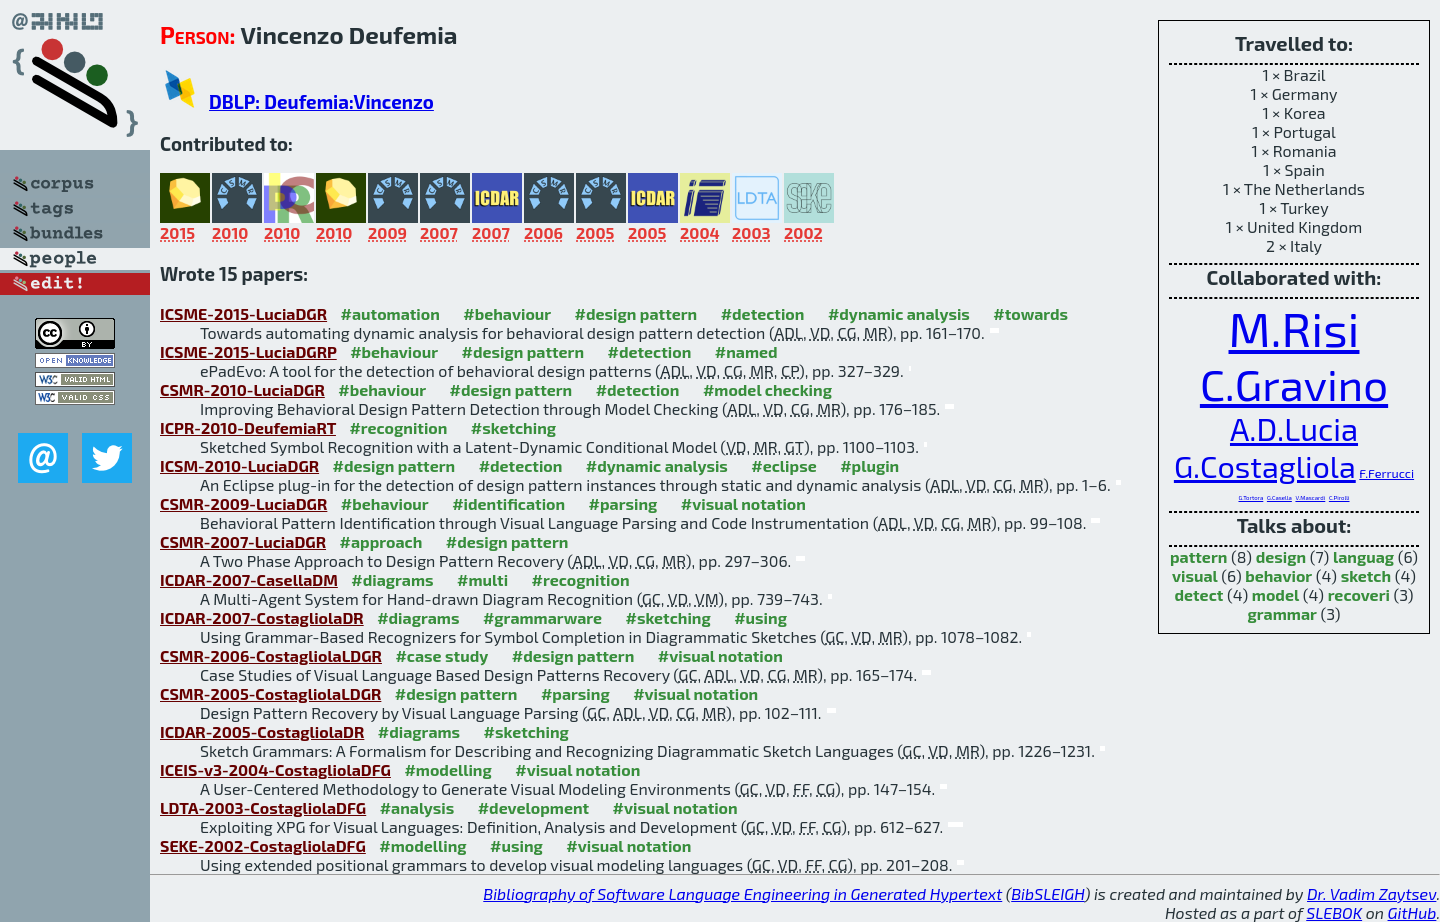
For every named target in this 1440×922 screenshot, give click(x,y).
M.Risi (1294, 328)
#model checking (767, 389)
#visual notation (743, 503)
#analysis (417, 807)
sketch (1366, 575)
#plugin (869, 465)
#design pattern (636, 313)
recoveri (1359, 594)
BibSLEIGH (1047, 893)
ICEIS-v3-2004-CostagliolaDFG (275, 769)
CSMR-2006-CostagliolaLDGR (271, 655)
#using (760, 617)
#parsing (623, 503)
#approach (381, 541)
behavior (1278, 575)
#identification (508, 503)
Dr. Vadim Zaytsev (1371, 893)
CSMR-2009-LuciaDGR (243, 503)
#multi (482, 579)
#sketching (513, 427)
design (1281, 556)
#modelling (447, 769)
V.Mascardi (1310, 497)
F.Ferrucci (1386, 473)
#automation (390, 313)
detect (1198, 594)
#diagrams (392, 579)
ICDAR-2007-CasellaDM (249, 579)
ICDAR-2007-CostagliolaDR (262, 617)
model (1275, 594)
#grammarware (542, 617)
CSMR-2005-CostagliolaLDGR (270, 693)
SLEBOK (1334, 912)
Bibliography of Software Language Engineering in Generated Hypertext (742, 893)
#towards (1030, 313)
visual (1195, 575)
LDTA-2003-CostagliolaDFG (263, 807)
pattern (1198, 556)
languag (1363, 556)
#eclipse (783, 465)
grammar (1282, 613)
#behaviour (507, 313)
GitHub (1412, 912)
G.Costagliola (1265, 465)
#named (746, 351)
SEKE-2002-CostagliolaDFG (263, 845)
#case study (441, 655)
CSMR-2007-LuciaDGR (243, 541)
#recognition (398, 427)
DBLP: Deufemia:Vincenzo (321, 101)
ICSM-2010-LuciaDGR (239, 465)
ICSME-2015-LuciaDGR (243, 313)
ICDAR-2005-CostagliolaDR (262, 731)
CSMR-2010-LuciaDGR (242, 389)
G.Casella (1279, 497)
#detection (763, 313)
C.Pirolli (1339, 497)
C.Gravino (1294, 383)
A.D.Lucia (1294, 428)
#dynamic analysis (899, 313)
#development (533, 807)
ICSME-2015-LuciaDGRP (248, 351)
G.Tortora (1250, 497)
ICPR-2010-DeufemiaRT (248, 427)
